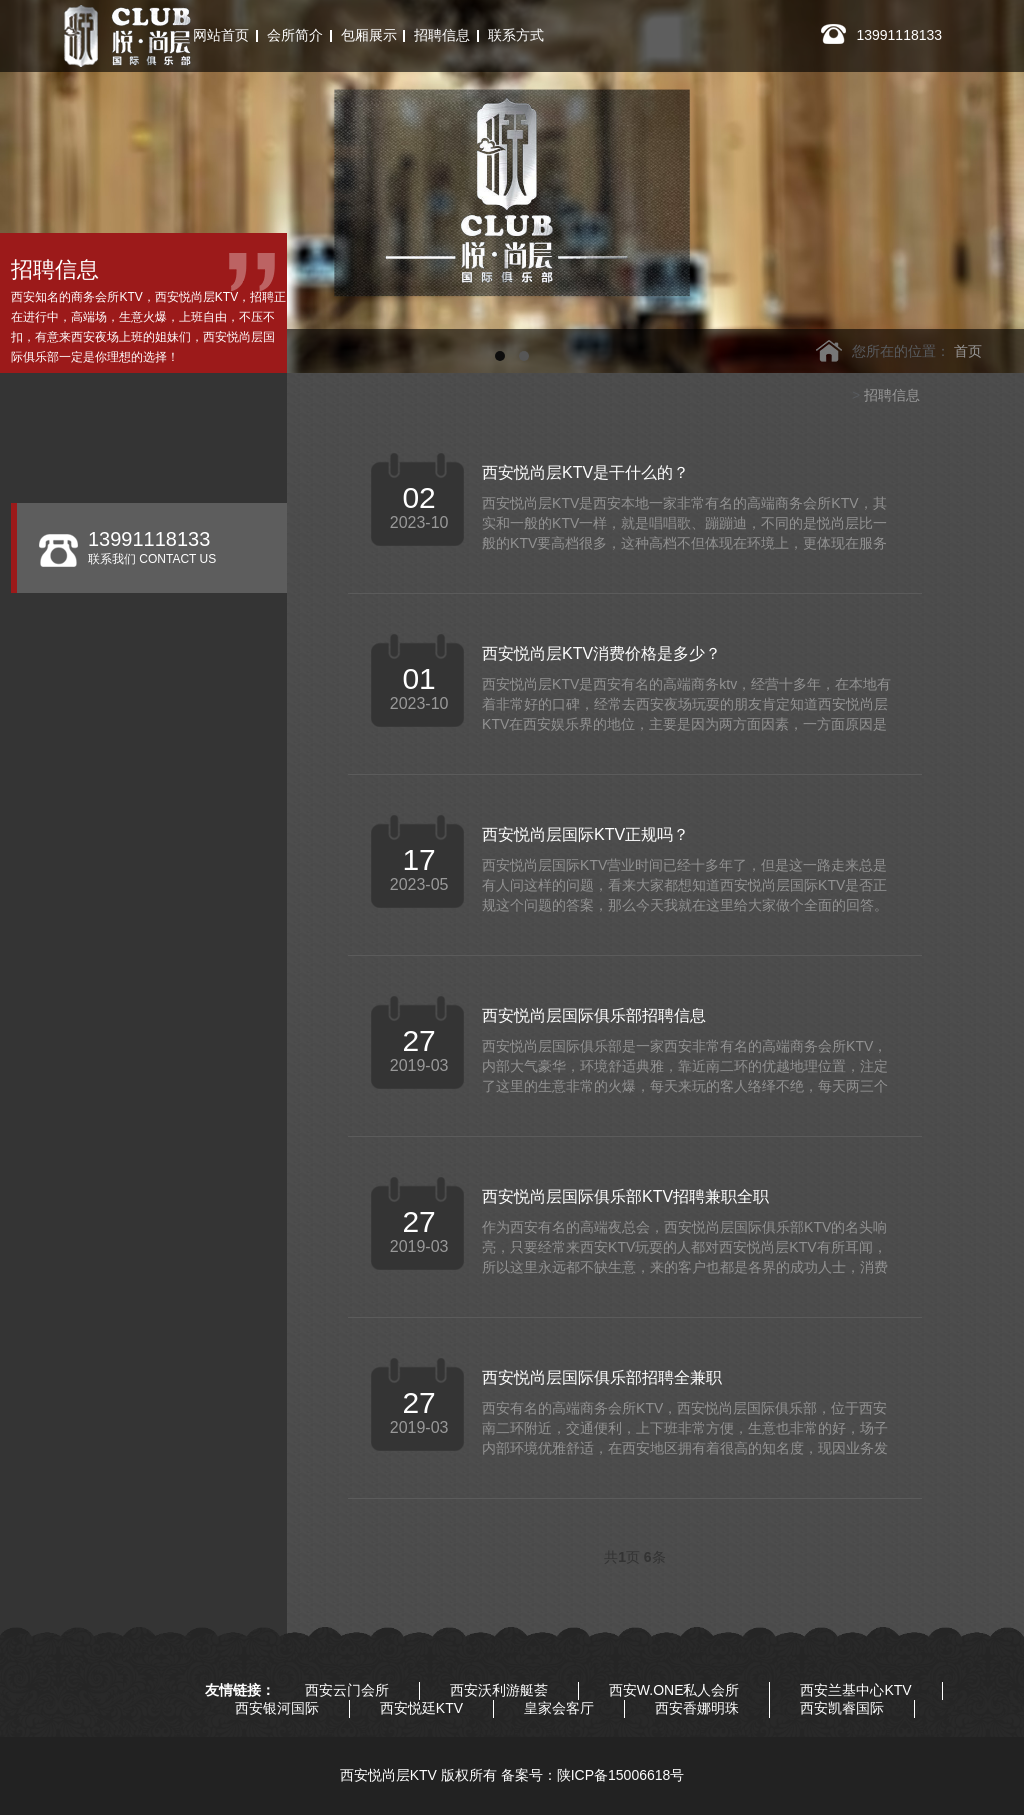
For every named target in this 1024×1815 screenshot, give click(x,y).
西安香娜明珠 (697, 1708)
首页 (968, 351)
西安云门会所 (347, 1690)
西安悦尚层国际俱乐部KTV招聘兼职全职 (625, 1196)
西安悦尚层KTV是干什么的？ (585, 472)
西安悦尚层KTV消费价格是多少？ (601, 653)
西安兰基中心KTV (855, 1690)
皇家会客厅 (559, 1708)
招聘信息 (892, 395)
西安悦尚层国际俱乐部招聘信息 (594, 1015)
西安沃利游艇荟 (499, 1690)
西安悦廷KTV (421, 1708)
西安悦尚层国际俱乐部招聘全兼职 (602, 1377)
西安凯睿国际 (842, 1708)
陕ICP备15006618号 (621, 1775)
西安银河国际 (277, 1708)
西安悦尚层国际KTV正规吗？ (585, 834)
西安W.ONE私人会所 (674, 1690)
